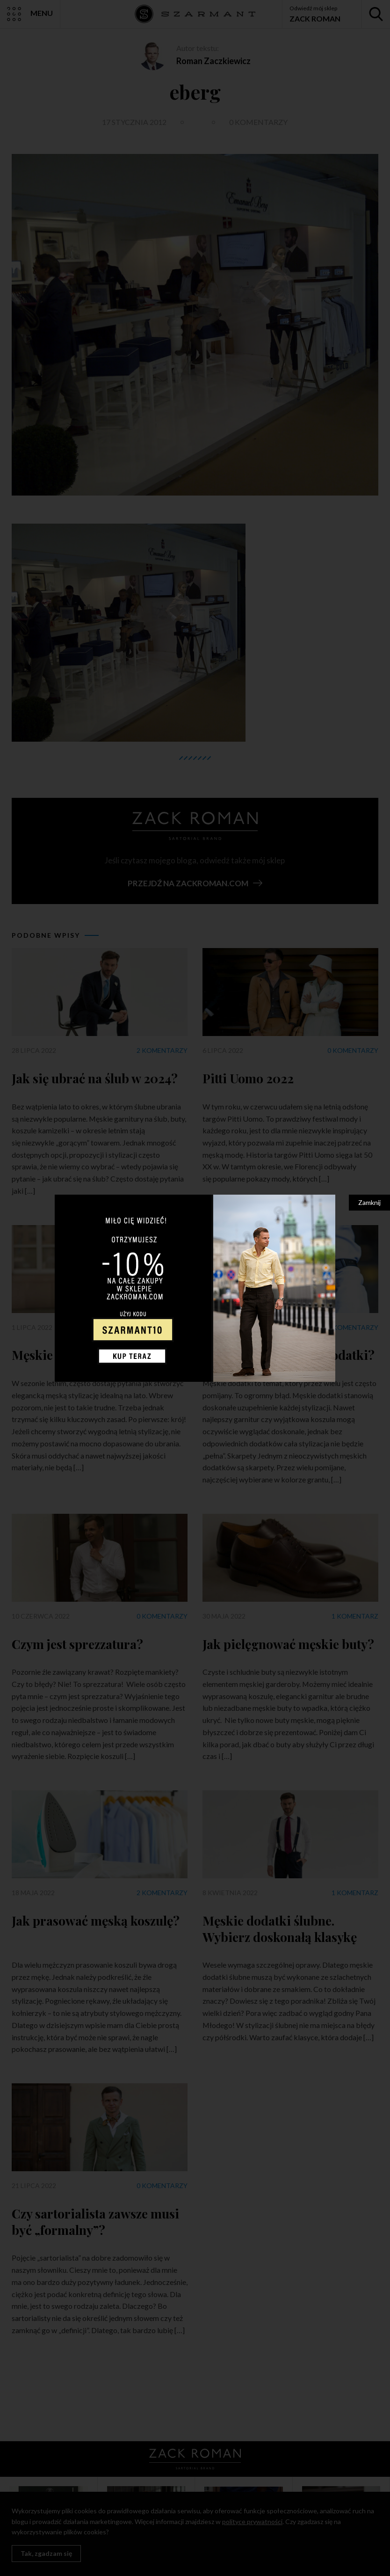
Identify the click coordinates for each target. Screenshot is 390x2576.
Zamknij (369, 1202)
